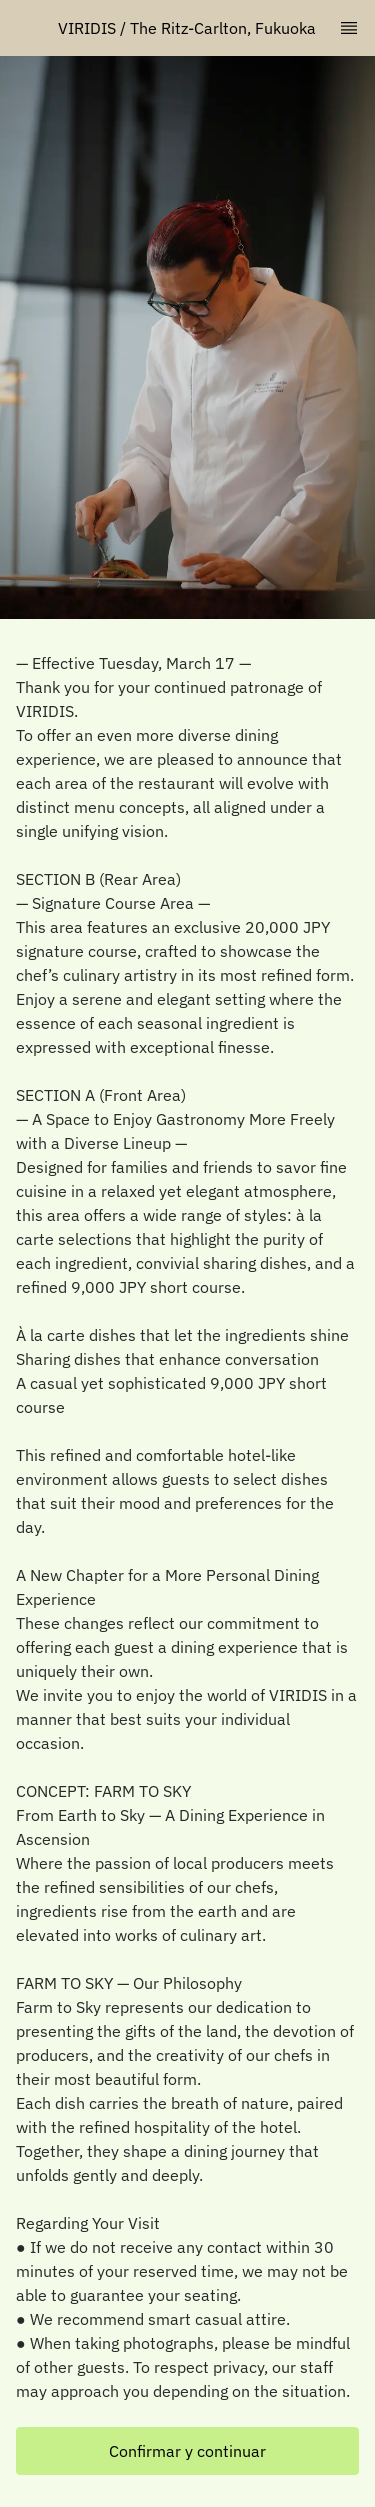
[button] (187, 2451)
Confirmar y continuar (187, 2451)
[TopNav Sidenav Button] (349, 28)
